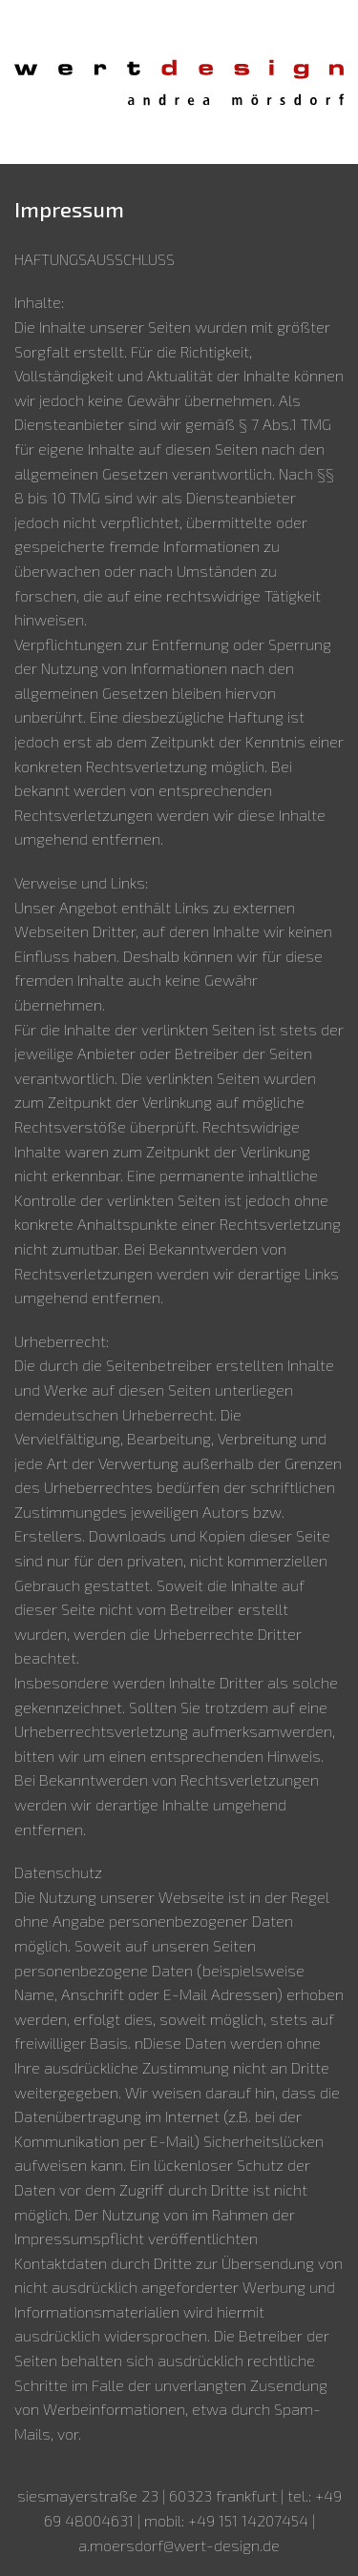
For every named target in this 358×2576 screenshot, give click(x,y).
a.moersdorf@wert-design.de (179, 2545)
